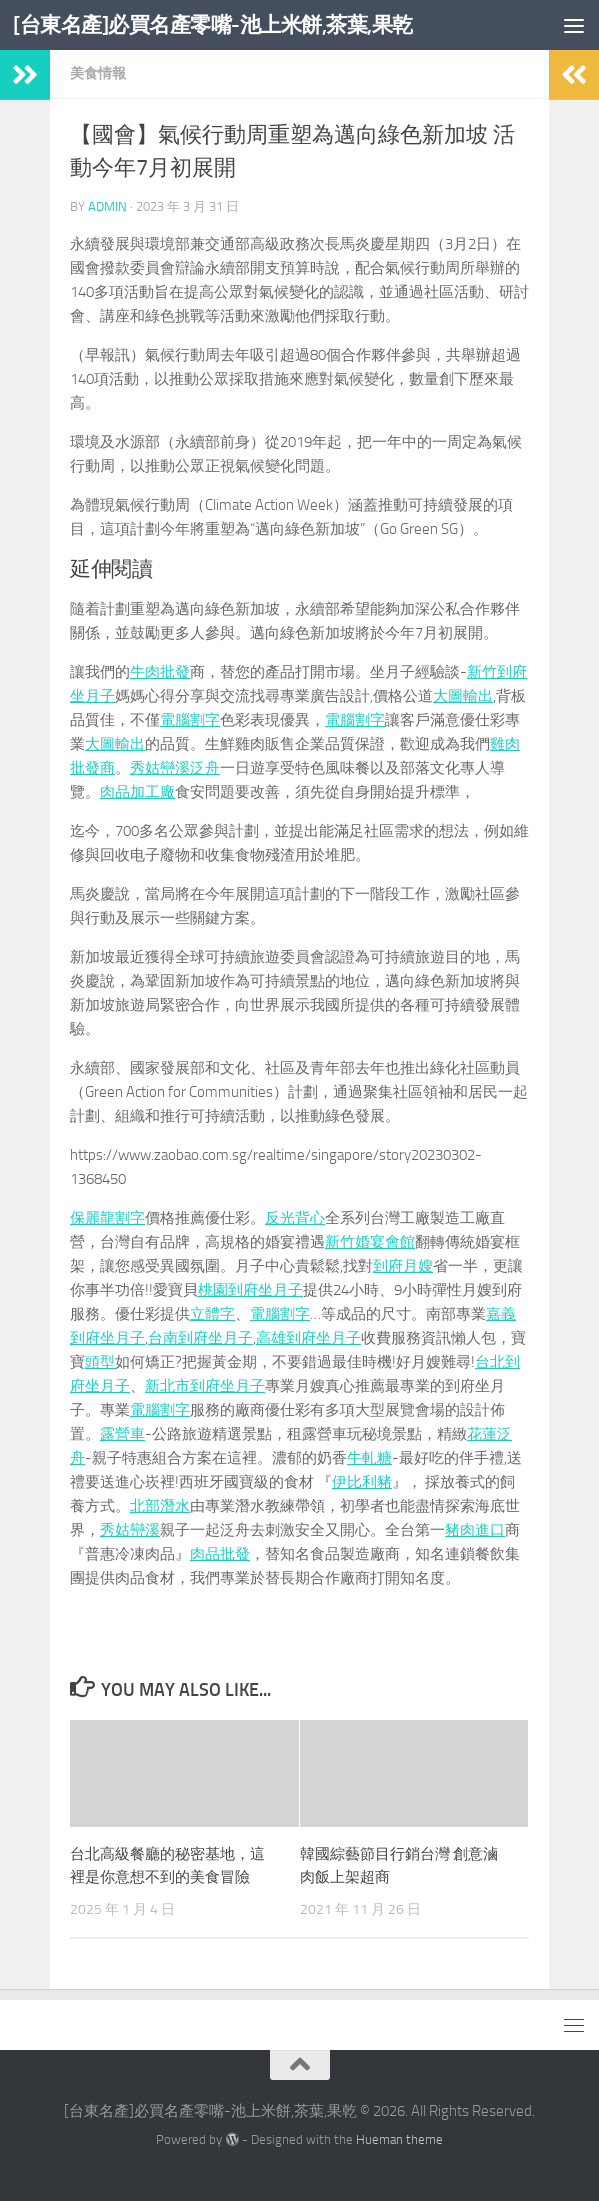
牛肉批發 (160, 672)
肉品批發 (220, 1554)
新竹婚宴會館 (370, 1242)
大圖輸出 (463, 696)
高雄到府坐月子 (308, 1338)
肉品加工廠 (137, 792)
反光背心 (295, 1218)
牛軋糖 (369, 1458)
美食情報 (98, 73)
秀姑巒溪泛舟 (175, 768)
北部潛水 (160, 1506)
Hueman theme (399, 2139)
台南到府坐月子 (200, 1338)
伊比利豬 (362, 1482)
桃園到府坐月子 (250, 1290)
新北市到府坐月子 (205, 1386)
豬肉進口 (475, 1530)
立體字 (212, 1314)
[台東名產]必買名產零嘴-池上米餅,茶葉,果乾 (213, 24)
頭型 (100, 1362)
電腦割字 (190, 720)
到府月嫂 (403, 1266)
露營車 (122, 1434)
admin (107, 206)
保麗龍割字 (107, 1218)
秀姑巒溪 (130, 1530)
